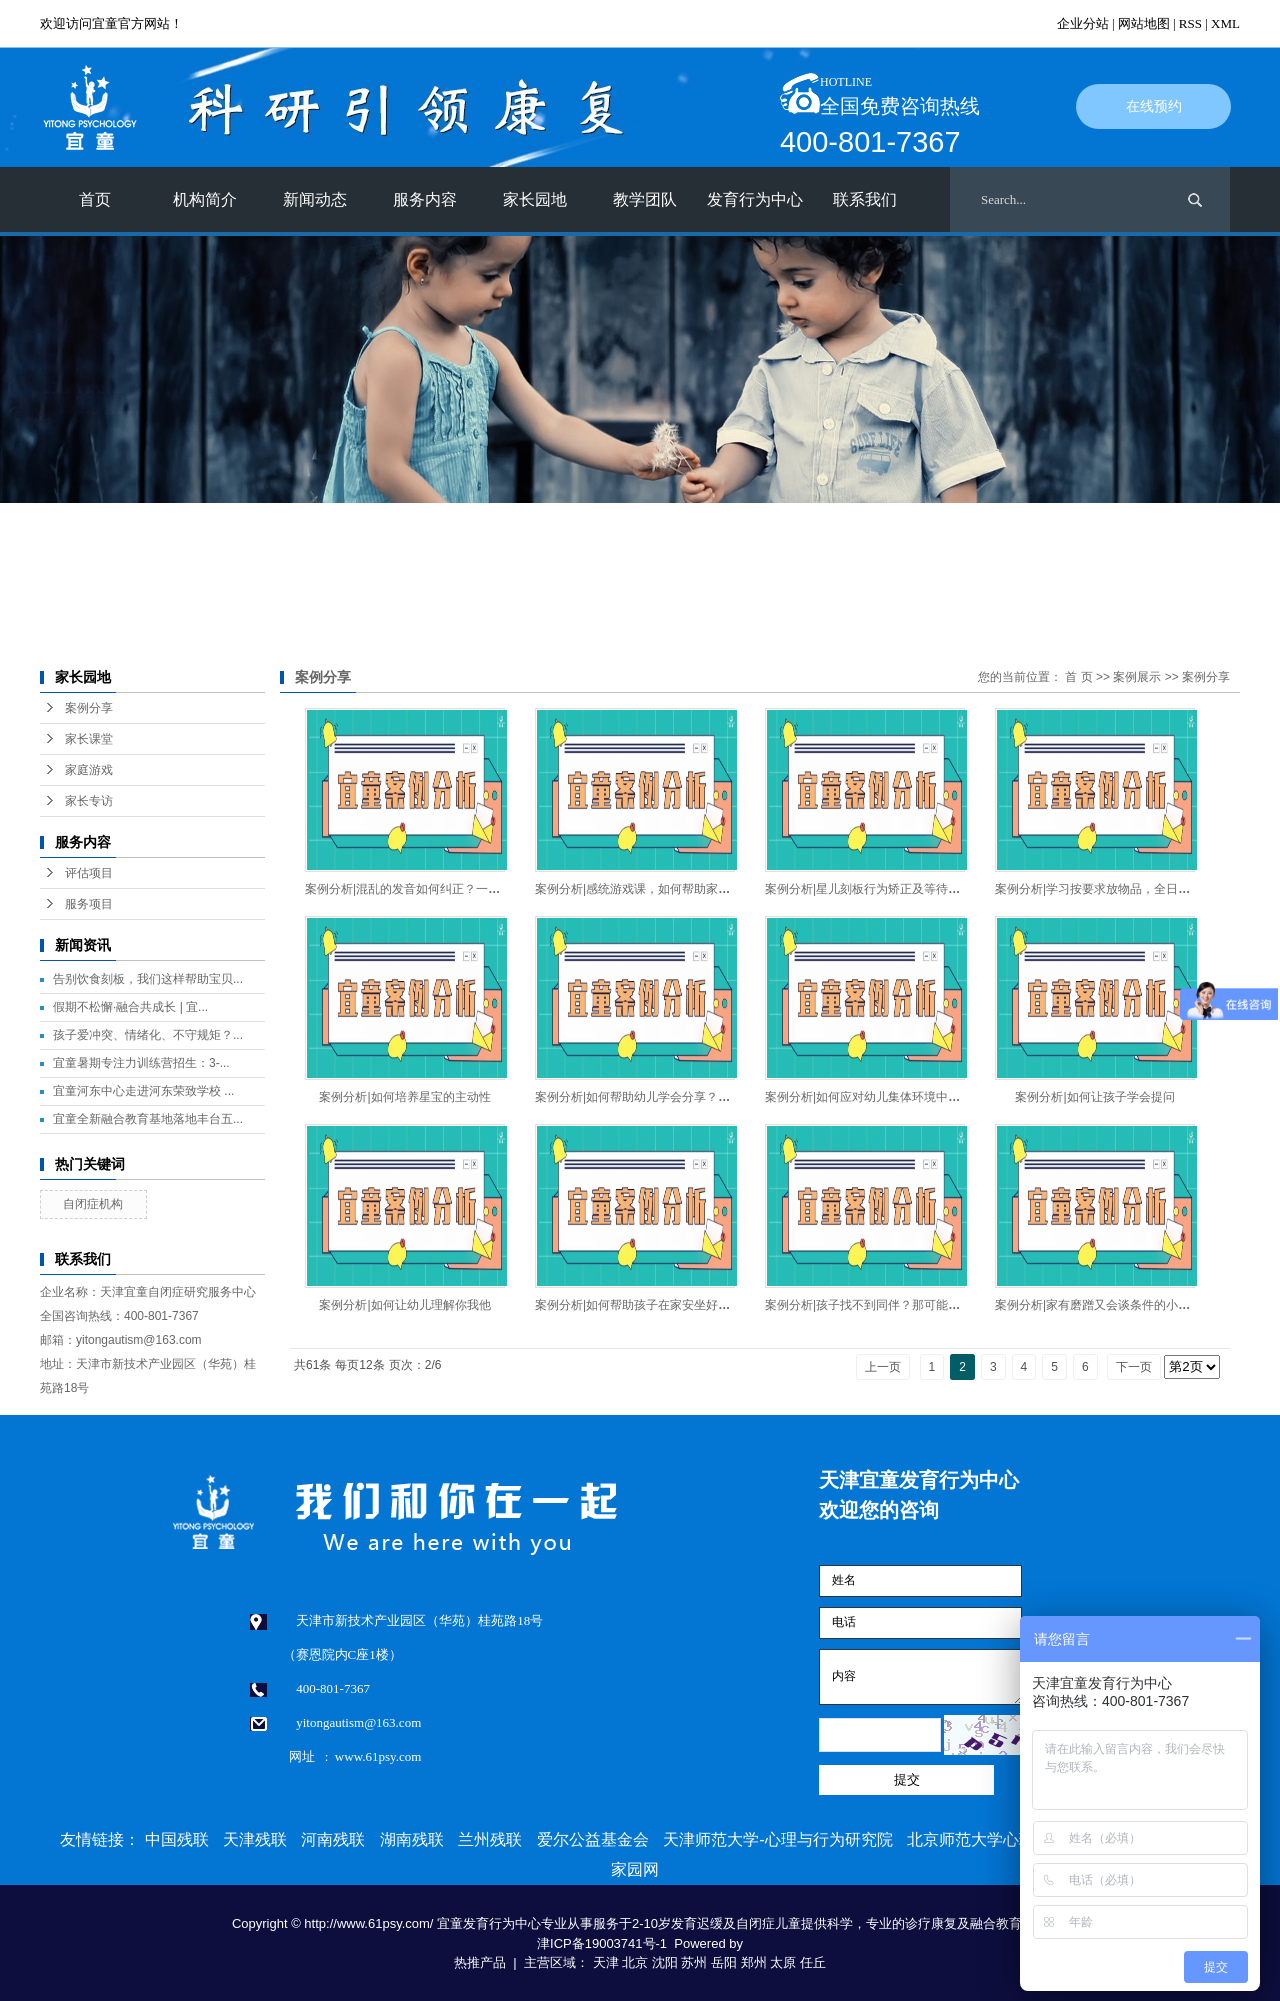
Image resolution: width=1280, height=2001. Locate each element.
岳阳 (724, 1962)
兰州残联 (490, 1839)
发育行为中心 (755, 199)
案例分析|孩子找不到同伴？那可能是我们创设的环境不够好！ (928, 1305)
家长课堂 (89, 739)
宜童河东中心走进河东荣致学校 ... (143, 1091)
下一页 (1134, 1367)
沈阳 (665, 1962)
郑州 (754, 1962)
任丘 (813, 1962)
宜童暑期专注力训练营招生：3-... (141, 1063)
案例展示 (1137, 677)
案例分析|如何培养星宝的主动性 (404, 1097)
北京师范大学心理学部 (987, 1839)
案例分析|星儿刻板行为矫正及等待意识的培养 (886, 889)
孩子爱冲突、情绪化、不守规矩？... (148, 1035)
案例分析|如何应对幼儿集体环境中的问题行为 (886, 1097)
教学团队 (645, 199)
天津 (606, 1962)
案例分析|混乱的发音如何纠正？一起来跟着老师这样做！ (456, 889)
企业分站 (1083, 23)
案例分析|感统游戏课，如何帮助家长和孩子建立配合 (674, 889)
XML (1225, 23)
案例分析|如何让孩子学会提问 (1094, 1097)
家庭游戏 (89, 770)
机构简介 (205, 199)
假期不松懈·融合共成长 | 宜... (130, 1007)
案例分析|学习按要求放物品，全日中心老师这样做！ (1134, 889)
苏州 (694, 1962)
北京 (635, 1962)
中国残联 (177, 1839)
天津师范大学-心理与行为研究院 (777, 1839)
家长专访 (89, 801)
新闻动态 (315, 199)
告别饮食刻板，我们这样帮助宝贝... (148, 979)
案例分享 (89, 708)
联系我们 (865, 199)
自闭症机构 (93, 1204)
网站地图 (1144, 23)
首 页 (1078, 677)
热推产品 (480, 1962)
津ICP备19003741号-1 (602, 1943)
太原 (783, 1962)
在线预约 (1154, 106)
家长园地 (535, 199)
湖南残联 (412, 1839)
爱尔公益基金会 (593, 1839)
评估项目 (89, 873)
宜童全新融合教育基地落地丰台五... (148, 1119)
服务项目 (89, 904)
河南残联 (333, 1839)
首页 (95, 199)
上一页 (883, 1367)
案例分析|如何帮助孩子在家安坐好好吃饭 (644, 1305)
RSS (1190, 23)
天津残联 (255, 1839)
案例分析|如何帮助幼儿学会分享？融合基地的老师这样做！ (692, 1097)
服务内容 (425, 199)
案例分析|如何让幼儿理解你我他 (404, 1305)
